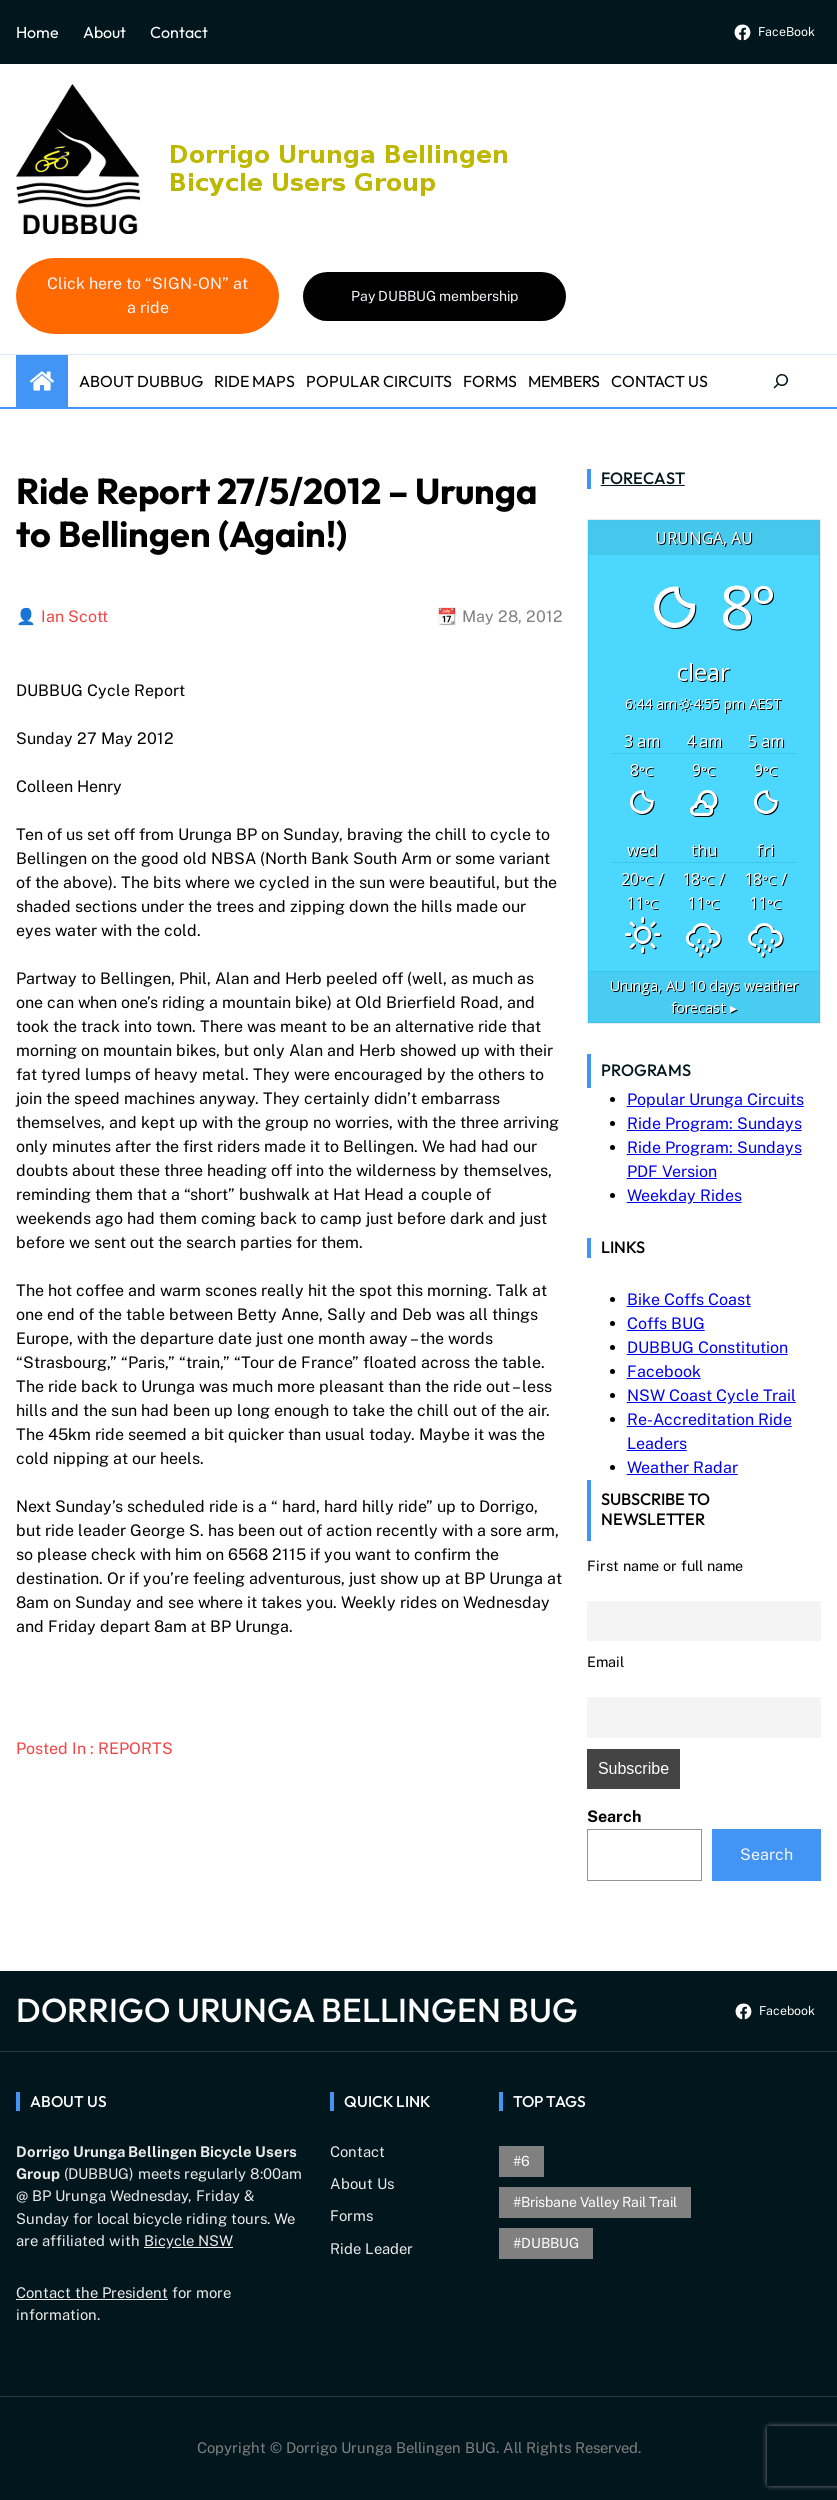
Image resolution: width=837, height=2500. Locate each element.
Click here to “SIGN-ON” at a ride (147, 295)
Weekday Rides (684, 1195)
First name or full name (665, 1565)
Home (37, 32)
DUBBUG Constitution (707, 1347)
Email (605, 1661)
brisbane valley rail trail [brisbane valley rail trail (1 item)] (599, 2202)
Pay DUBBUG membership (434, 296)
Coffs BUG (666, 1323)
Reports (135, 1748)
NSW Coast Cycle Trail (711, 1395)
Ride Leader (371, 2248)
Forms (351, 2215)
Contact (179, 32)
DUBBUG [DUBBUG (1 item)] (550, 2243)
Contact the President (92, 2292)
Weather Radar (682, 1467)
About (104, 32)
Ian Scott (74, 616)
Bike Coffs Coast (689, 1299)
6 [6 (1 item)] (525, 2161)
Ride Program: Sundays (714, 1123)
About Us (362, 2183)
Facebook (664, 1371)
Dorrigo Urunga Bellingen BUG (297, 2010)
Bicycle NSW (188, 2240)
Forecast (643, 478)
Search (614, 1816)
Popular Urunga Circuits (715, 1099)
